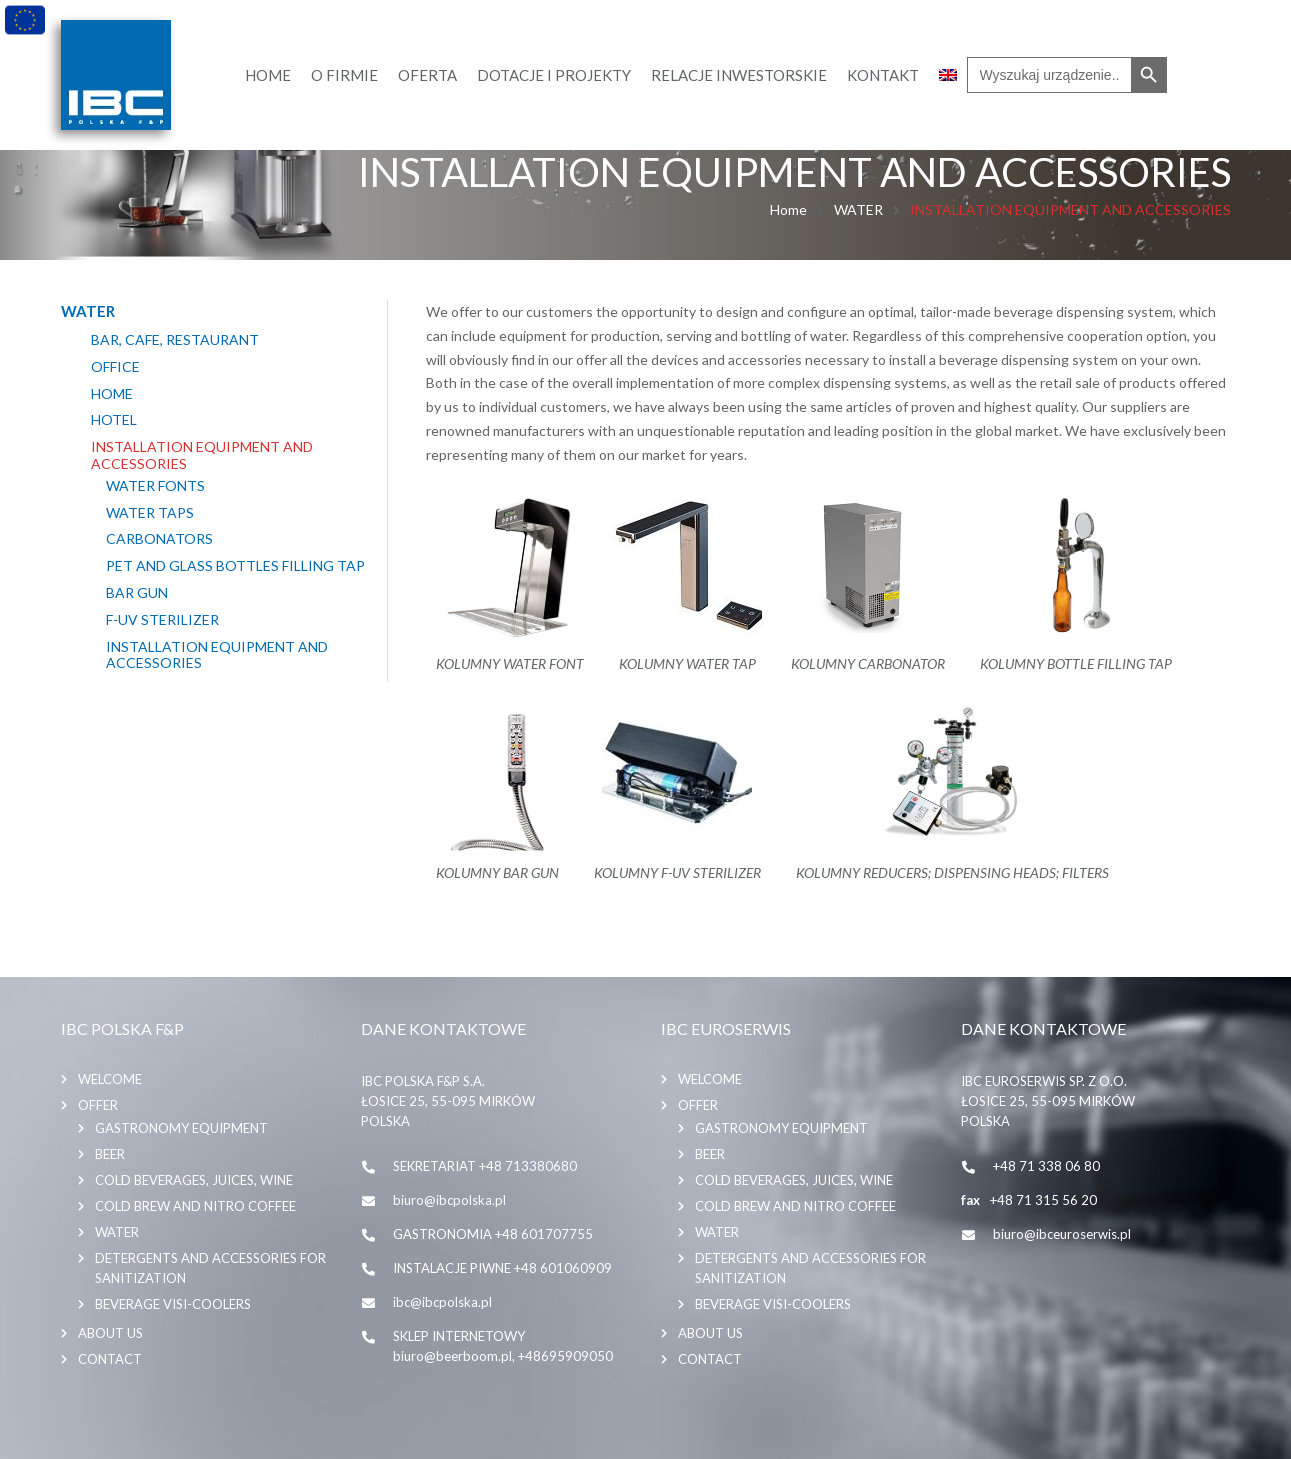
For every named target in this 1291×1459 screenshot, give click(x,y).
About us (110, 1333)
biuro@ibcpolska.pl (449, 1200)
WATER (858, 209)
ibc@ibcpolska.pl (442, 1302)
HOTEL (114, 420)
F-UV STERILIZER (162, 620)
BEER (110, 1154)
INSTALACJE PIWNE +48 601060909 (502, 1268)
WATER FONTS (155, 486)
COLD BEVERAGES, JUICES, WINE (194, 1180)
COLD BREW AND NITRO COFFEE (195, 1206)
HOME (112, 394)
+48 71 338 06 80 (1046, 1166)
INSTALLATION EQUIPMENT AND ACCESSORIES (202, 455)
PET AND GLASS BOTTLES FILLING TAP (235, 566)
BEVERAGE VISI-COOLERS (173, 1304)
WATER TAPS (150, 513)
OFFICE (115, 367)
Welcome (110, 1079)
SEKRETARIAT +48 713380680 (485, 1166)
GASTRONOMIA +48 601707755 (493, 1234)
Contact (110, 1359)
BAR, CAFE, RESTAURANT (175, 340)
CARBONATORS (159, 539)
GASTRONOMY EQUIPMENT (181, 1128)
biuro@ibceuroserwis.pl (1062, 1234)
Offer (98, 1105)
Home (788, 209)
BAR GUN (137, 593)
